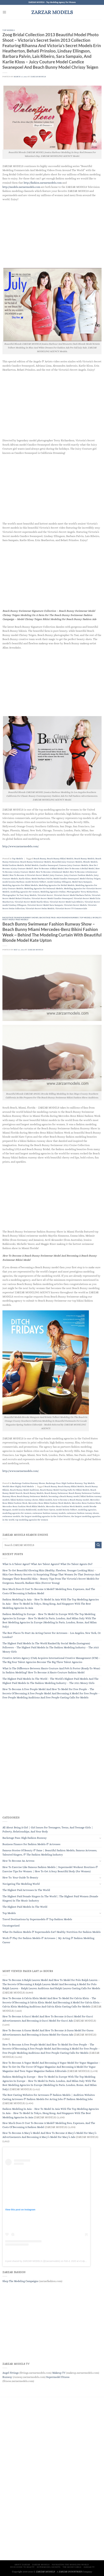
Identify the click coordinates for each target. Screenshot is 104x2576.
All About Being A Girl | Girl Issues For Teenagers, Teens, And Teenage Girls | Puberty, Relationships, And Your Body (47, 1829)
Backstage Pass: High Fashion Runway (59, 917)
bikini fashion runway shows (24, 1500)
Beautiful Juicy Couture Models (67, 862)
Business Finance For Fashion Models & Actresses (31, 1844)
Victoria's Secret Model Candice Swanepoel (52, 898)
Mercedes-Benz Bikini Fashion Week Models (49, 1503)
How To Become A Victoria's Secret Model (29, 875)
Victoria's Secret (45, 895)
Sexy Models (30, 895)
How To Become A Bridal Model (79, 868)
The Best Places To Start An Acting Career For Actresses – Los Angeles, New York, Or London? (51, 1635)
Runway (7, 2377)
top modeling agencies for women (31, 1519)
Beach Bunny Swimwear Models (35, 862)
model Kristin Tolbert (35, 882)
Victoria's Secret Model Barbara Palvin (72, 895)
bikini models (45, 1500)
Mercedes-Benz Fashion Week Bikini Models (23, 1506)
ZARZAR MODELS (52, 12)
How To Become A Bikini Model (49, 868)
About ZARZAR (22, 2564)
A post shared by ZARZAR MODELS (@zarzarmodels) (32, 2261)
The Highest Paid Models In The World (24, 1906)
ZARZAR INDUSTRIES (70, 2571)
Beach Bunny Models (84, 858)
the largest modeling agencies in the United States (45, 1516)
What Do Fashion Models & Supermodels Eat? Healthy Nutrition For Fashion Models (51, 1932)
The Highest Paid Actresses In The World (26, 1890)
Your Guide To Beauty (22, 2567)
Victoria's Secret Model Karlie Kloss (32, 902)
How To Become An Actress (18, 1860)
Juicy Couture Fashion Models (78, 875)
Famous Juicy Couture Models (73, 865)
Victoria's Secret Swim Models (40, 908)
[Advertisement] (26, 1761)
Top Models (8, 30)
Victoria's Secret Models (75, 905)
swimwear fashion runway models (49, 1513)
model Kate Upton (46, 1509)
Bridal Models (31, 865)
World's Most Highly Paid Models (18, 1486)
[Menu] (4, 12)
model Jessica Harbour (13, 882)
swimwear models (11, 1516)
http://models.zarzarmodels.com (21, 186)
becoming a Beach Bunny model (64, 1496)
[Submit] (98, 1545)
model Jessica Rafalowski (24, 1509)
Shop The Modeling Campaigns (20, 2281)
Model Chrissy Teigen (90, 878)
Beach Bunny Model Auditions (24, 1490)
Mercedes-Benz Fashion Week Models (64, 1506)
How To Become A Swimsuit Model (52, 872)
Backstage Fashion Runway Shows (20, 917)
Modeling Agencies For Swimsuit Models (43, 888)
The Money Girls (72, 2567)
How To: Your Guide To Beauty (20, 1877)
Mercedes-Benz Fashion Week (86, 1503)
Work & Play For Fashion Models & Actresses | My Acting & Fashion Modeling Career (48, 1940)
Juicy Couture (56, 875)
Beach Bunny (40, 858)
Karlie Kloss (25, 878)
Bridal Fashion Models (13, 865)
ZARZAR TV (89, 2567)
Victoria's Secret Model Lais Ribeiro (67, 902)
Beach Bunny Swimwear (56, 1493)
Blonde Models (90, 862)
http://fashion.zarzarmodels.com (43, 182)
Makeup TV (58, 2372)
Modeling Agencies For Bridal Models (56, 885)
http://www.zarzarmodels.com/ (20, 846)
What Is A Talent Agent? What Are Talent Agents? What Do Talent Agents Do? (47, 1564)
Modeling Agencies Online (53, 891)
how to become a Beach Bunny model (71, 1500)
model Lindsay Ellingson (59, 882)
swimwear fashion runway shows (83, 1513)
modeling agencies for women (24, 891)
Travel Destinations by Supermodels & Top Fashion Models (37, 1919)
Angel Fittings (10, 2372)
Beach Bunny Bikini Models (60, 858)
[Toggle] (100, 1838)
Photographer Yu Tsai (13, 895)
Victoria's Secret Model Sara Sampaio (45, 905)
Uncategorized (10, 1925)
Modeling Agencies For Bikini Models (20, 885)
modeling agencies (87, 1509)
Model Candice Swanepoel (66, 878)
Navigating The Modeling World (21, 1883)
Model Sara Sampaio (82, 882)
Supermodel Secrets (49, 2567)
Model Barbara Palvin (41, 878)
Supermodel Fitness (57, 2377)
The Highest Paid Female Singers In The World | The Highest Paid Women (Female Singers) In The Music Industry (50, 1898)
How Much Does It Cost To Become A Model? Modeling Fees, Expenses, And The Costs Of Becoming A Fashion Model (48, 1591)
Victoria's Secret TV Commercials (71, 908)
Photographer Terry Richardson (82, 891)
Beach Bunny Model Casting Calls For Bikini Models (64, 1490)
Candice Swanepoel (48, 865)
